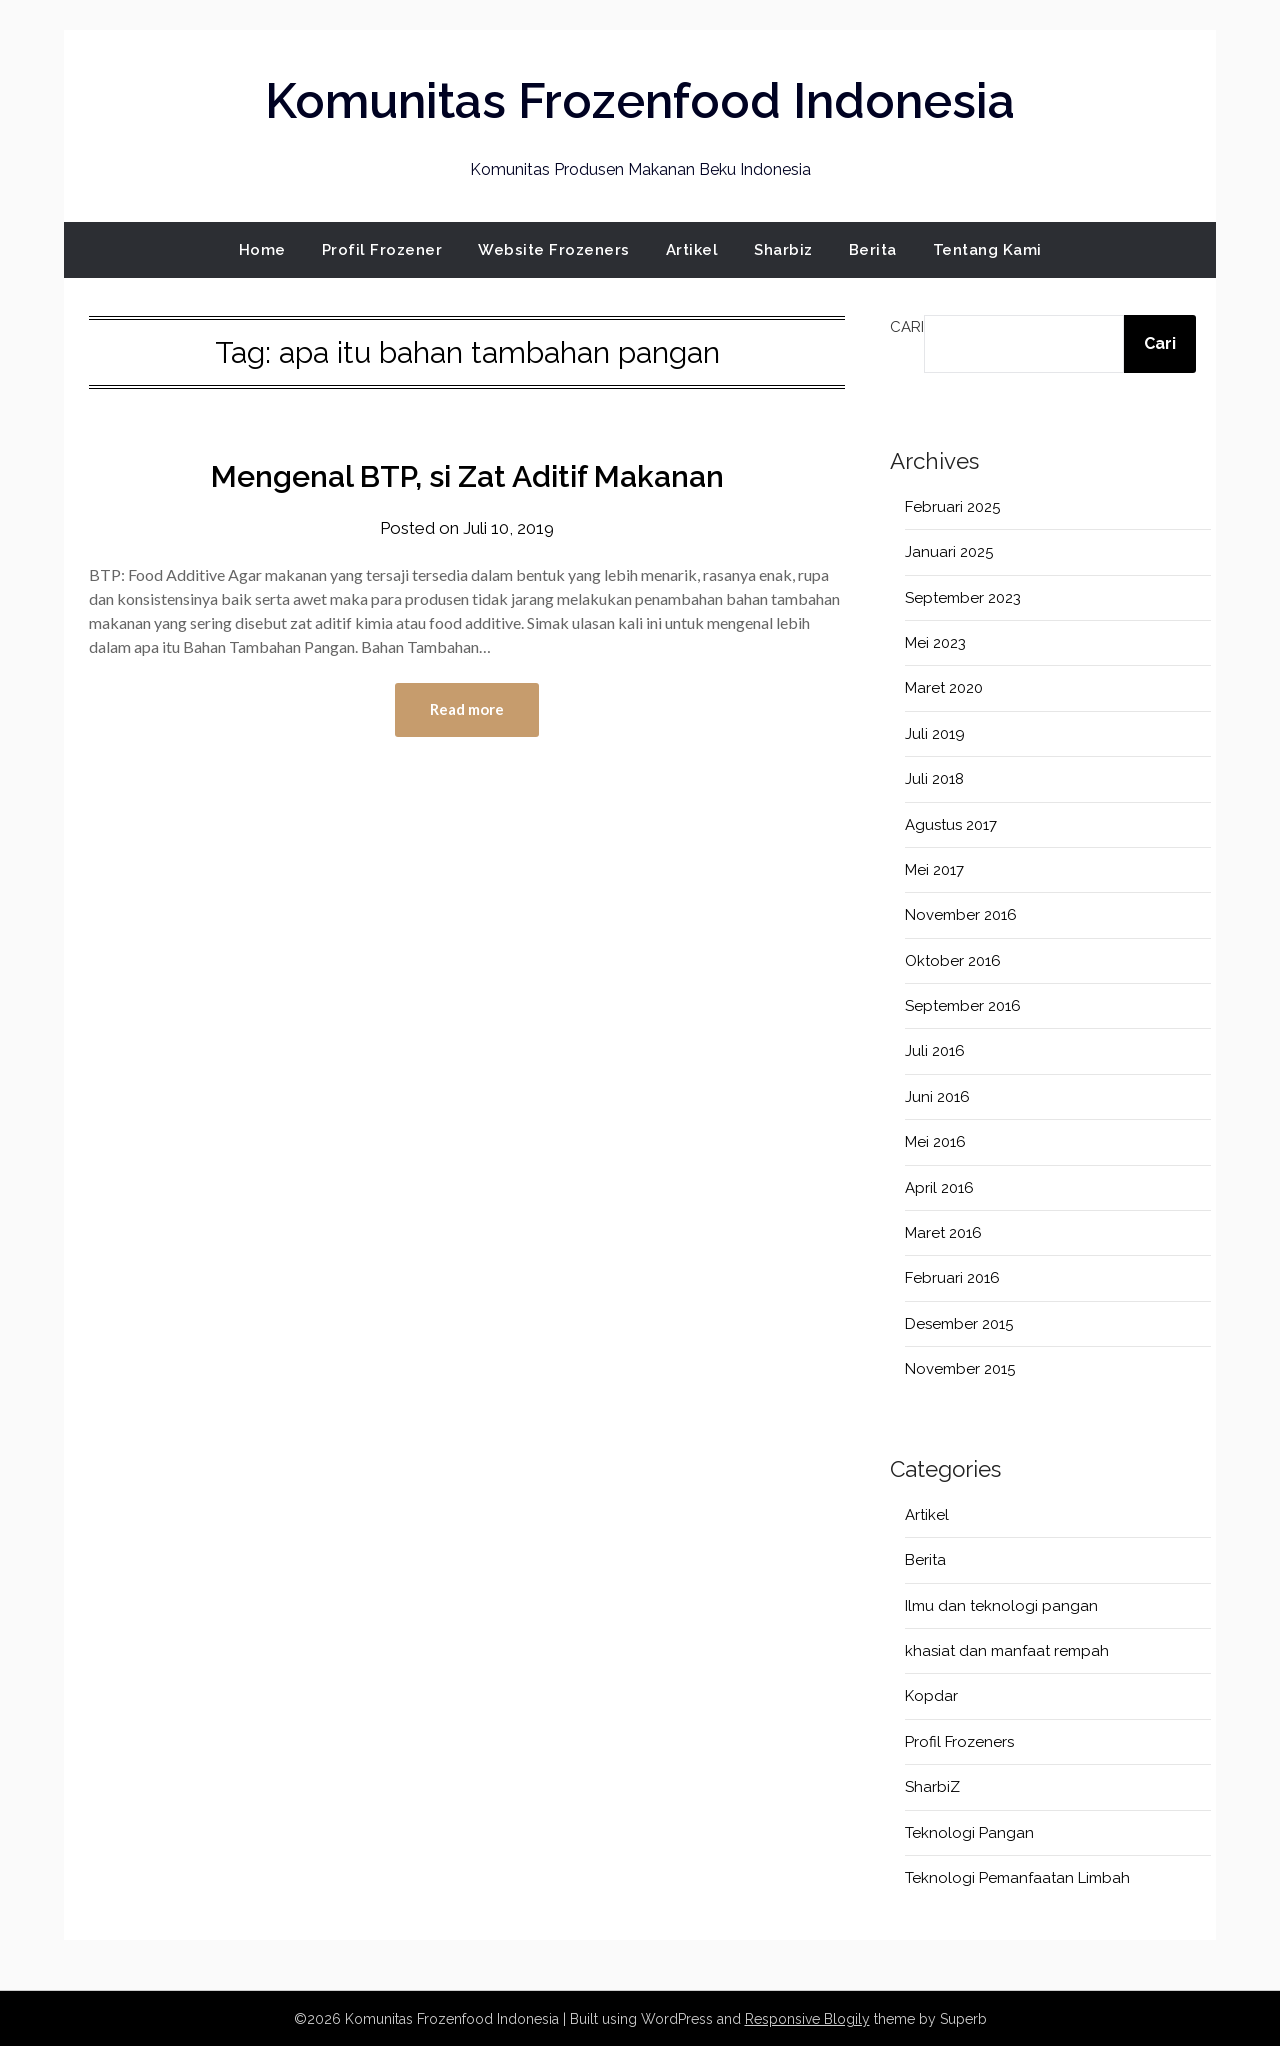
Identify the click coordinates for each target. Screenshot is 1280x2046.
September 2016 (963, 1005)
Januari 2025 (949, 551)
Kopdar (931, 1696)
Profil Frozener (382, 249)
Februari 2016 (952, 1277)
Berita (873, 249)
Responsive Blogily (807, 2018)
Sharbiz (783, 249)
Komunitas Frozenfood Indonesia (640, 101)
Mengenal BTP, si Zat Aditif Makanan (467, 475)
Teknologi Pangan (969, 1832)
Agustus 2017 (951, 824)
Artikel (692, 249)
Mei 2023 (935, 642)
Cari (907, 326)
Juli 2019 (935, 733)
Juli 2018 (934, 778)
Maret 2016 (943, 1232)
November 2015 (960, 1368)
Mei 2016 (935, 1141)
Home (262, 249)
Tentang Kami (987, 249)
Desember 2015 (959, 1323)
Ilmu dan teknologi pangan (1001, 1605)
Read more (467, 708)
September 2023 (963, 597)
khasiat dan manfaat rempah (1007, 1650)
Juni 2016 (937, 1096)
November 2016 (961, 914)
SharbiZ (932, 1786)
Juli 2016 (935, 1050)
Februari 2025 (952, 506)
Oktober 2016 (953, 960)
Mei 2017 (934, 869)
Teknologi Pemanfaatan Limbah (1017, 1877)
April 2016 (939, 1187)
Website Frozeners (554, 249)
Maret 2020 (944, 687)
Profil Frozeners (959, 1741)
